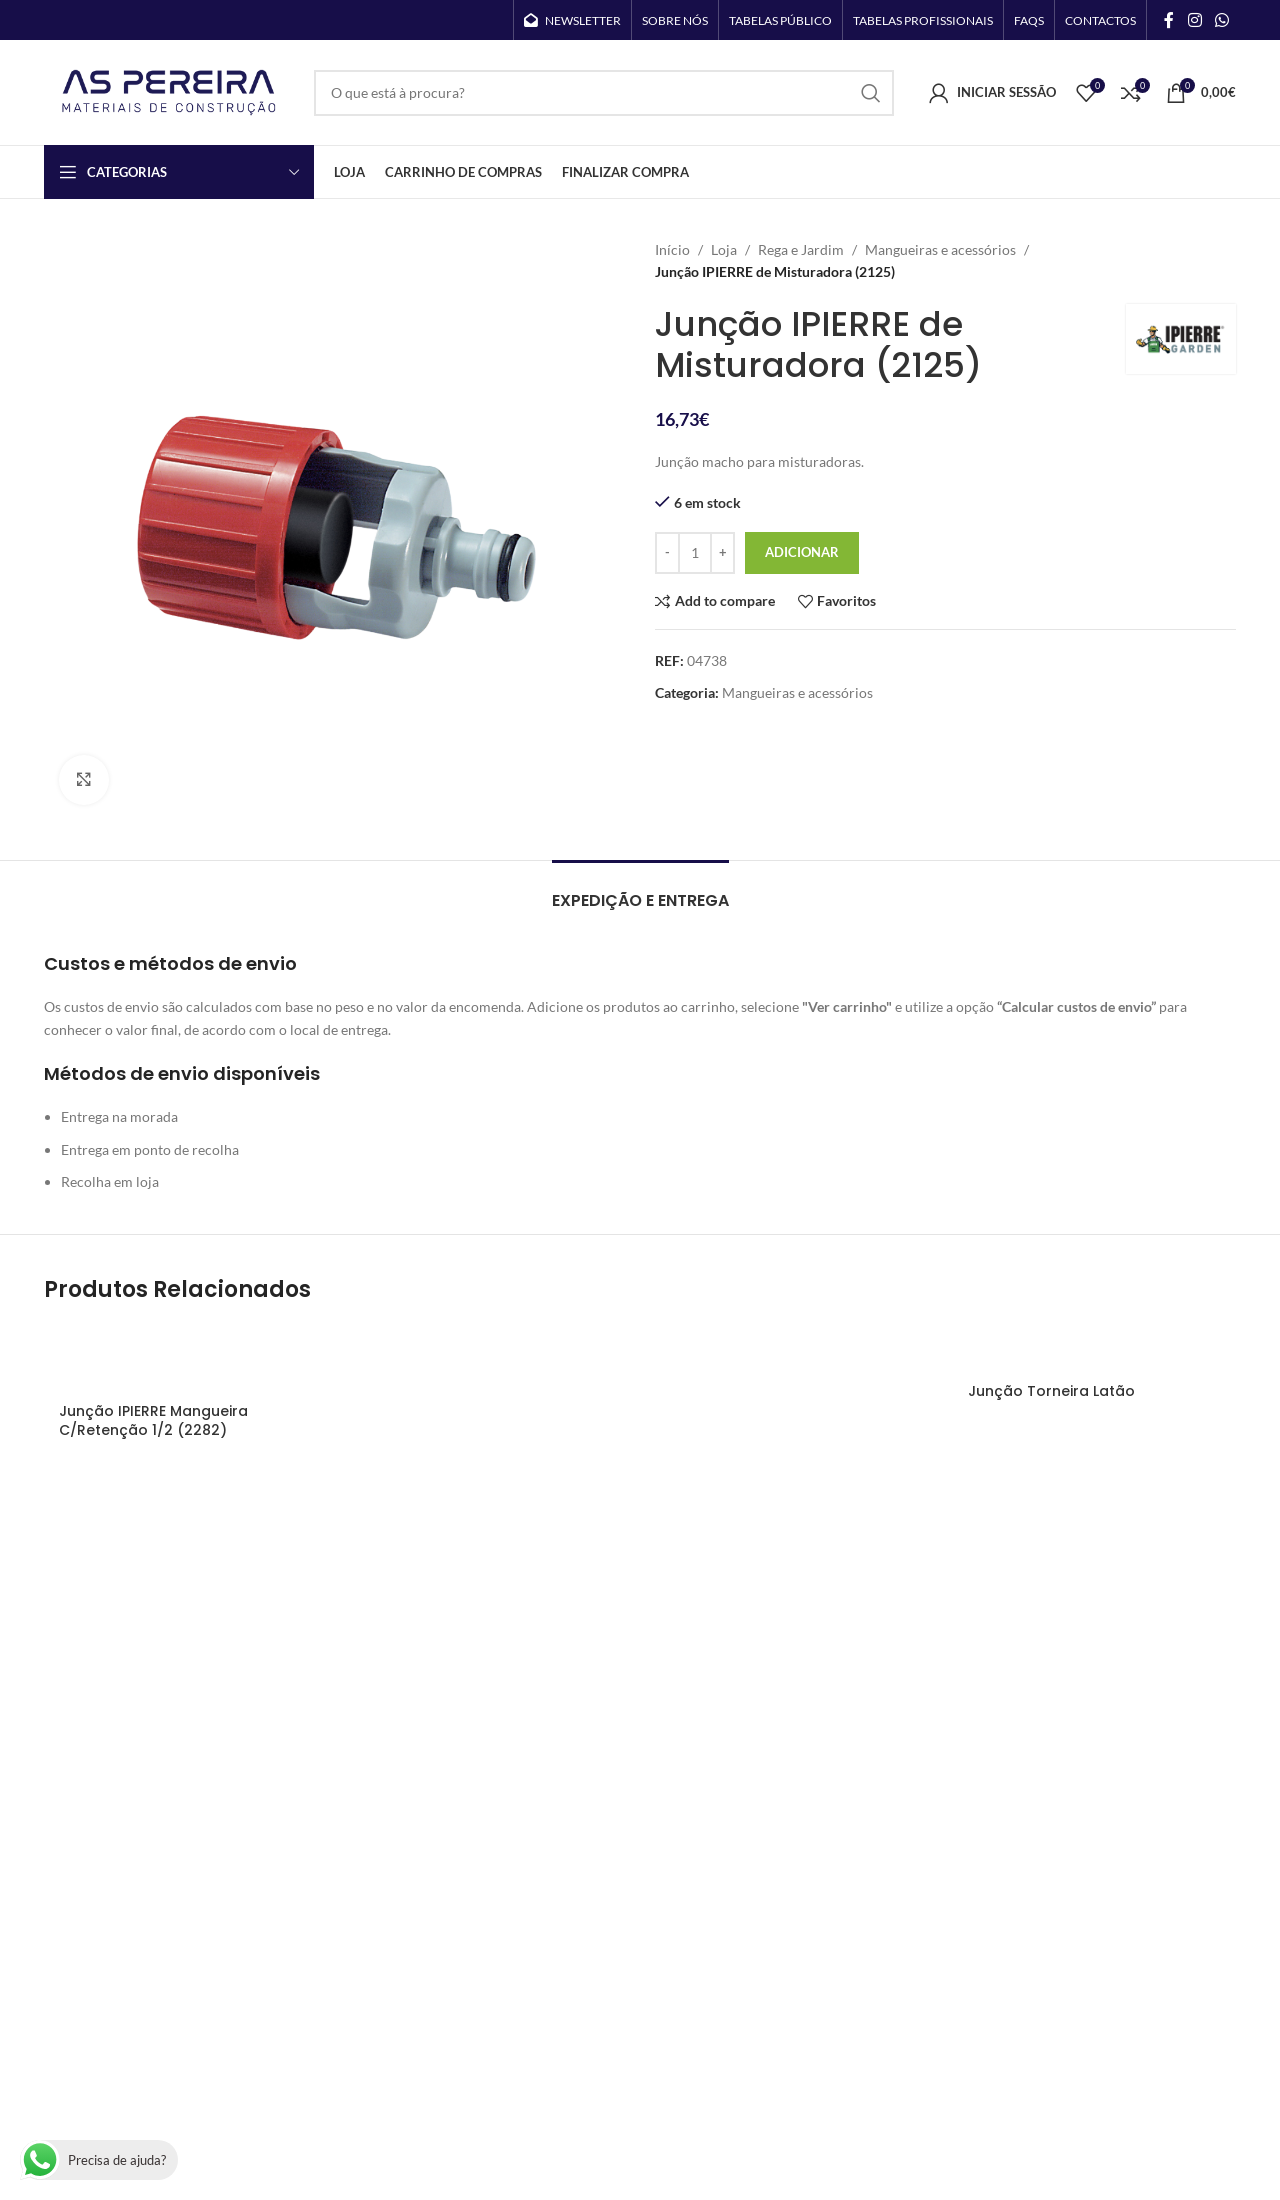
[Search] (604, 93)
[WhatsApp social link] (1222, 20)
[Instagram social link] (1194, 20)
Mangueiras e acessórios (940, 249)
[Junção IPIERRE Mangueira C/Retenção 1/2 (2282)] (185, 1357)
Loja (724, 249)
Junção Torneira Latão (1051, 1391)
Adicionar (802, 552)
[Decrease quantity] (667, 553)
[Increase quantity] (722, 553)
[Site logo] (169, 90)
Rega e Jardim (801, 249)
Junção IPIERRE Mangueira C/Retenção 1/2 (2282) (153, 1421)
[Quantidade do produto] (695, 553)
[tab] (640, 890)
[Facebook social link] (1169, 20)
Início (672, 249)
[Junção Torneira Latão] (1094, 1347)
